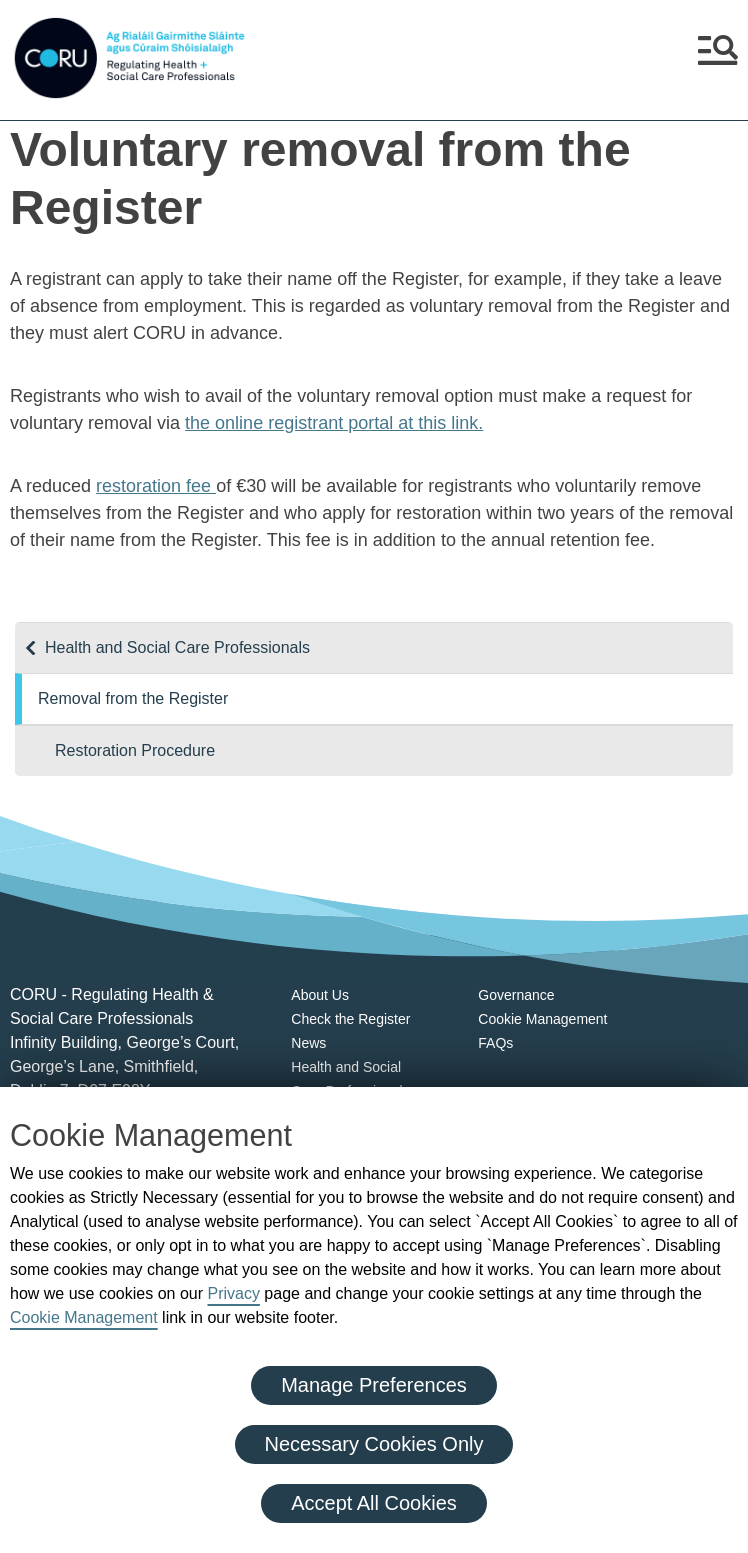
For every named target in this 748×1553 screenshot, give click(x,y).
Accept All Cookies (374, 1503)
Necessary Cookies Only (374, 1444)
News (308, 1043)
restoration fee (156, 486)
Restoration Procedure (135, 750)
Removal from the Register (133, 698)
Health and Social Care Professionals (177, 647)
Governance (516, 995)
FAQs (495, 1043)
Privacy (233, 1293)
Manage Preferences (374, 1385)
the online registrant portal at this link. (334, 423)
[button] (718, 58)
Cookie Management (84, 1317)
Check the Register (350, 1019)
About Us (320, 995)
